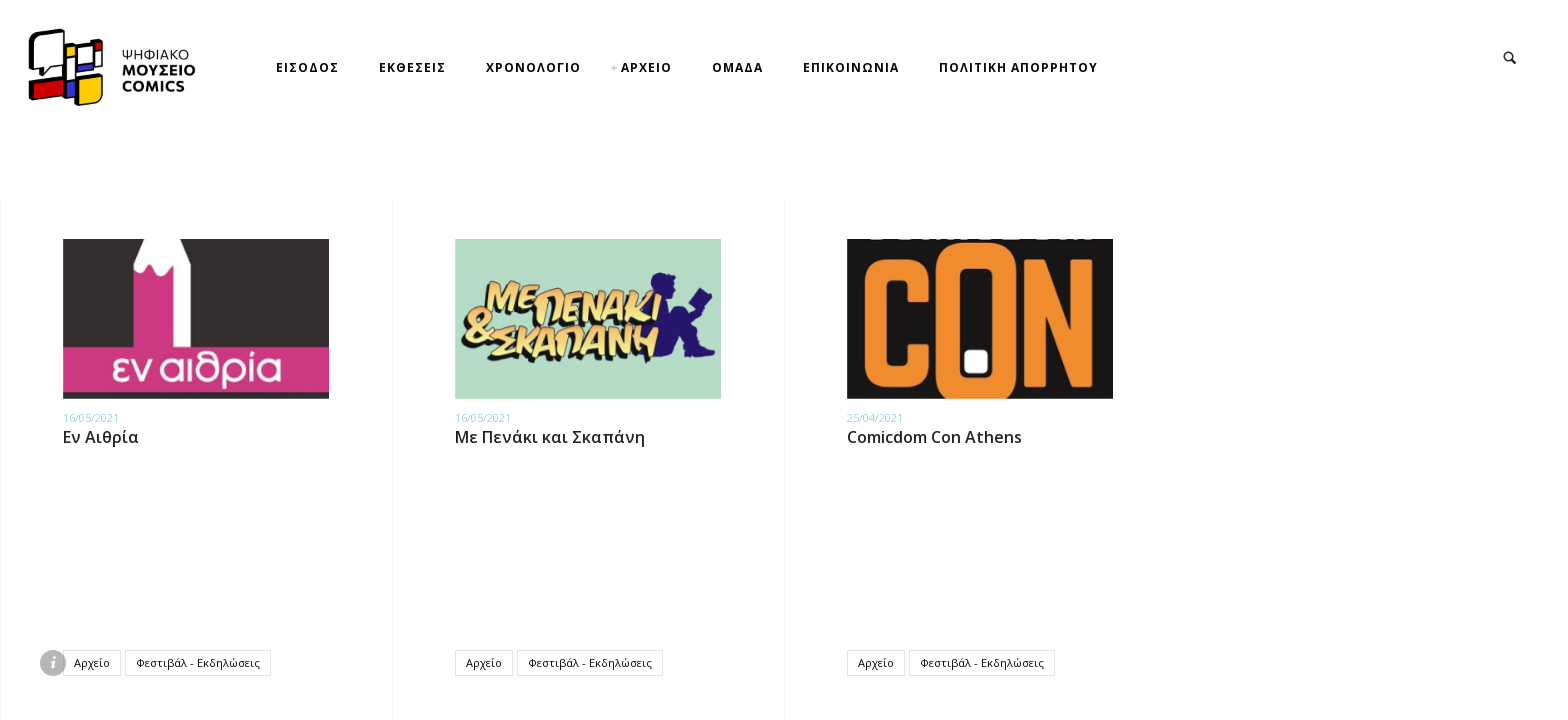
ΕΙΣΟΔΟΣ (307, 67)
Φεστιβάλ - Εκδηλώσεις (198, 662)
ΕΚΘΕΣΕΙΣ (412, 67)
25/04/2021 (875, 417)
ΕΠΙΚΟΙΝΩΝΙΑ (851, 67)
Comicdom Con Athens (934, 437)
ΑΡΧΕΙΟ (646, 67)
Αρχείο (92, 662)
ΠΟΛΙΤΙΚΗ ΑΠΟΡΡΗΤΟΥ (1018, 67)
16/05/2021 (91, 417)
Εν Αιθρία (101, 437)
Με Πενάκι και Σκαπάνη (550, 437)
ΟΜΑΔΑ (737, 67)
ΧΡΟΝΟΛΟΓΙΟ (533, 67)
